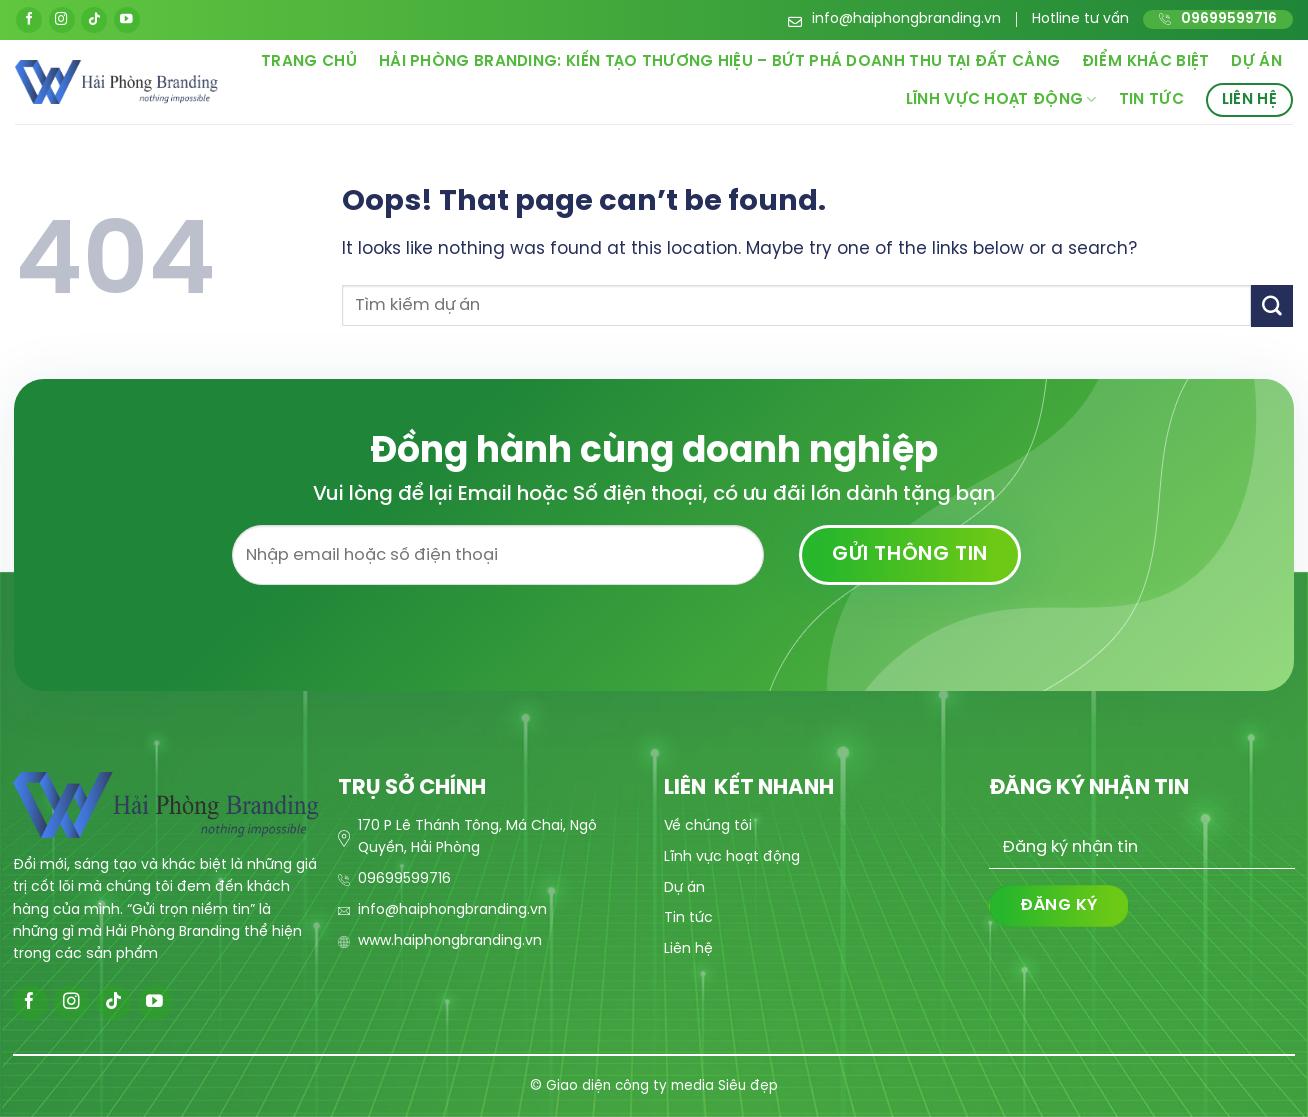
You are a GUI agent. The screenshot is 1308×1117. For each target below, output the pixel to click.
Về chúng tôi (708, 826)
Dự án (1256, 62)
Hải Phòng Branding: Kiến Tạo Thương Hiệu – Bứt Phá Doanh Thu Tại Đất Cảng (719, 62)
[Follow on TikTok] (94, 20)
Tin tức (1151, 100)
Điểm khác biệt (1145, 62)
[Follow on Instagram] (62, 20)
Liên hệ (1249, 100)
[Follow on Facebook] (29, 20)
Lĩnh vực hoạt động (1001, 99)
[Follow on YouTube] (127, 20)
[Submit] (1272, 305)
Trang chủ (309, 62)
